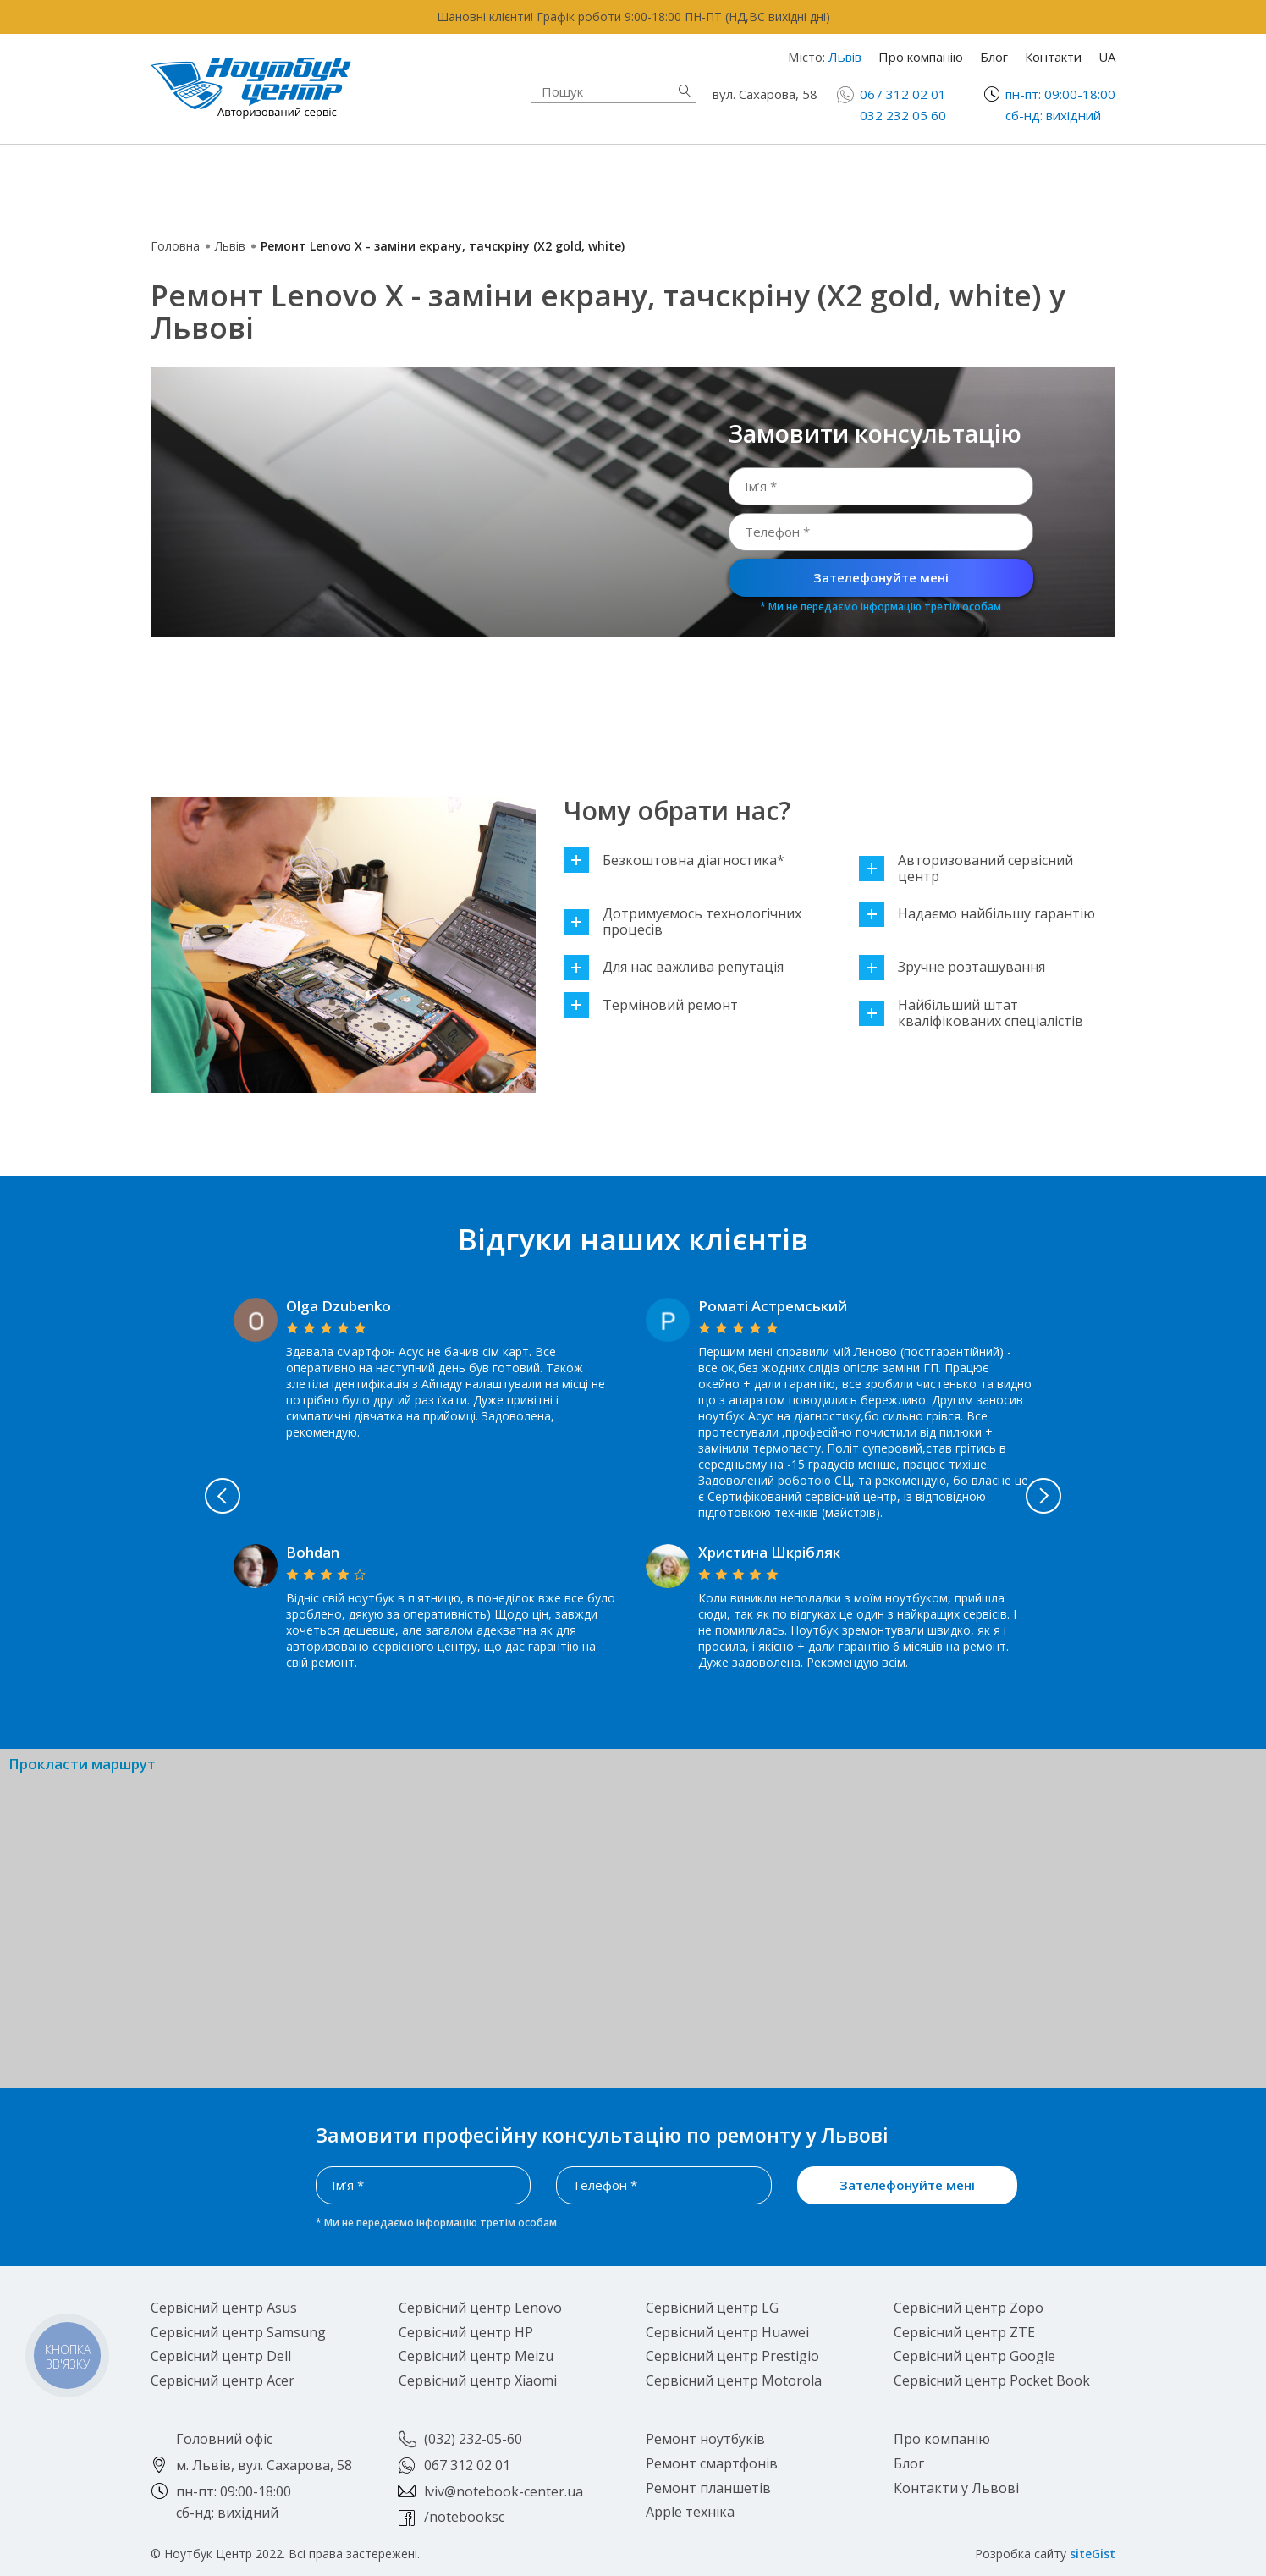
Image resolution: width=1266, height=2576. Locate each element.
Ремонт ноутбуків (281, 182)
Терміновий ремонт (651, 1005)
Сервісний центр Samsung (238, 2332)
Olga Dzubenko (338, 1306)
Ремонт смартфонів (783, 173)
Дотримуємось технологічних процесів (682, 922)
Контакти (1053, 56)
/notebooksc (464, 2516)
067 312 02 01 (903, 93)
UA (1106, 56)
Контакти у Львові (956, 2488)
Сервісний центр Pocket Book (992, 2380)
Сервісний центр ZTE (964, 2332)
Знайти (685, 91)
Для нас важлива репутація (674, 967)
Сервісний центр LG (712, 2307)
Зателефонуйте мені (880, 577)
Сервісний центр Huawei (727, 2332)
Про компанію (920, 56)
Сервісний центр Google (974, 2356)
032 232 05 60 (903, 115)
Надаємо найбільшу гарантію (977, 914)
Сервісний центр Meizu (476, 2356)
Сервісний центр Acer (222, 2380)
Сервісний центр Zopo (968, 2307)
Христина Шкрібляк (769, 1552)
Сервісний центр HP (466, 2332)
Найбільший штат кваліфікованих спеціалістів (971, 1013)
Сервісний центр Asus (224, 2307)
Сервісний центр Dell (221, 2356)
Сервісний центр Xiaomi (478, 2380)
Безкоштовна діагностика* (674, 860)
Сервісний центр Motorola (734, 2380)
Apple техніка (510, 182)
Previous (166, 1496)
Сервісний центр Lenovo (480, 2307)
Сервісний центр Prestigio (732, 2356)
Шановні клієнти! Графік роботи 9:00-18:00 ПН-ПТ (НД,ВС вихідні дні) (633, 16)
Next (1100, 1496)
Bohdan (312, 1552)
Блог (994, 56)
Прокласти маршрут (82, 1764)
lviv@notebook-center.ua (503, 2491)
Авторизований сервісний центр (966, 868)
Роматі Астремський (772, 1306)
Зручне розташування (952, 967)
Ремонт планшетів (778, 192)
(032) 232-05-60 (473, 2439)
